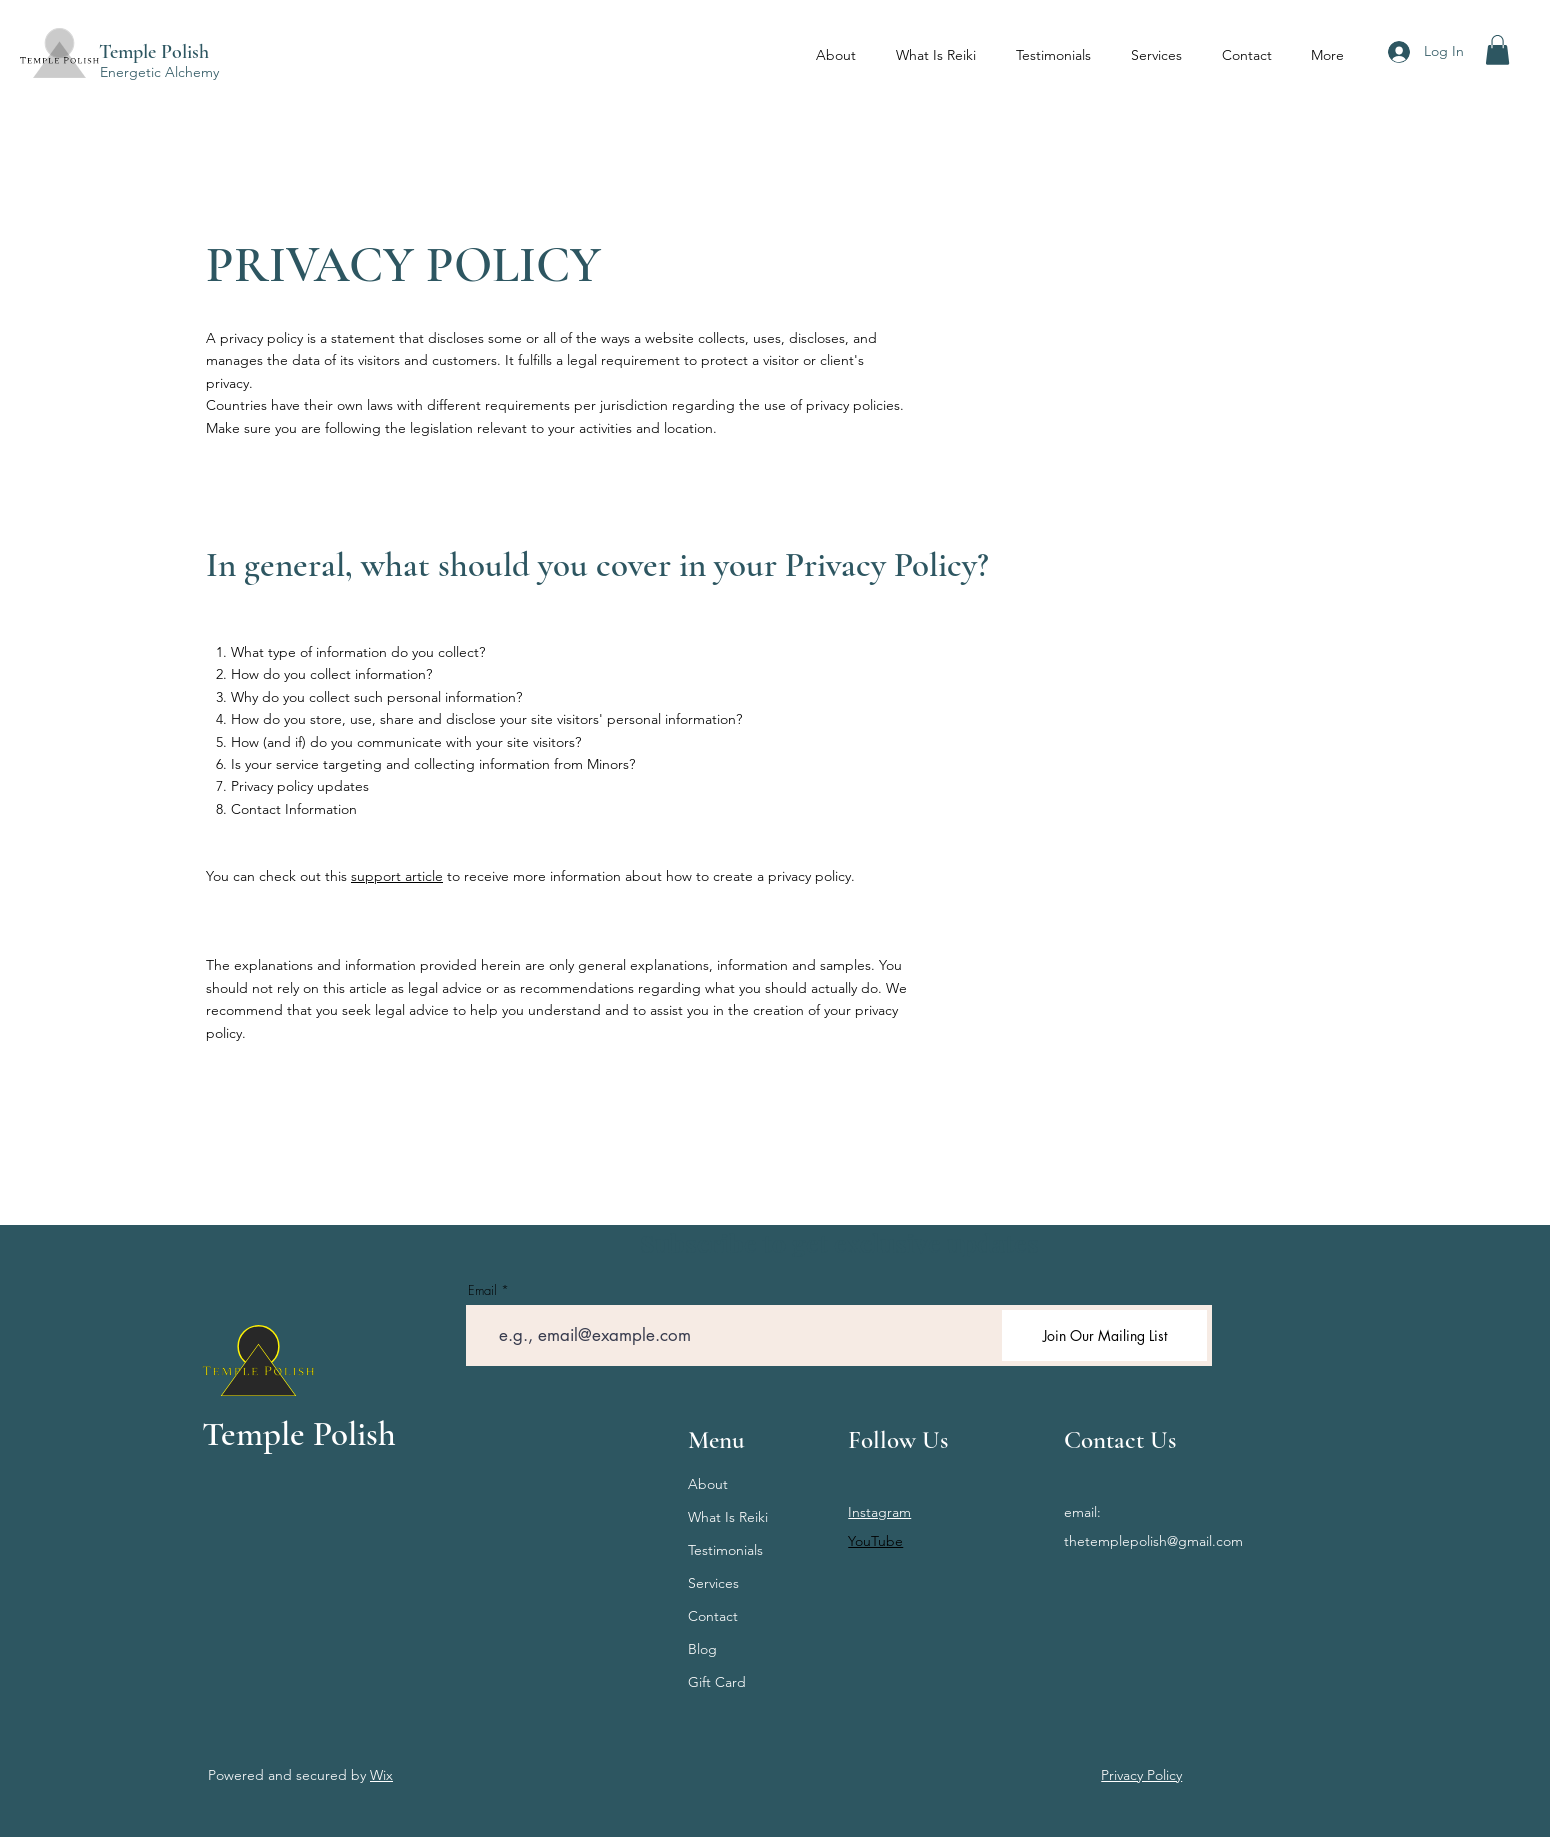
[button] (1497, 50)
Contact (713, 1616)
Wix (381, 1775)
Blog (702, 1649)
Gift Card (717, 1682)
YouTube (875, 1541)
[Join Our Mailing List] (1104, 1335)
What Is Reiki (728, 1517)
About (708, 1484)
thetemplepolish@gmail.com (1153, 1541)
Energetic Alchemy (159, 72)
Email (482, 1290)
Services (713, 1583)
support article (397, 876)
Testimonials (725, 1550)
